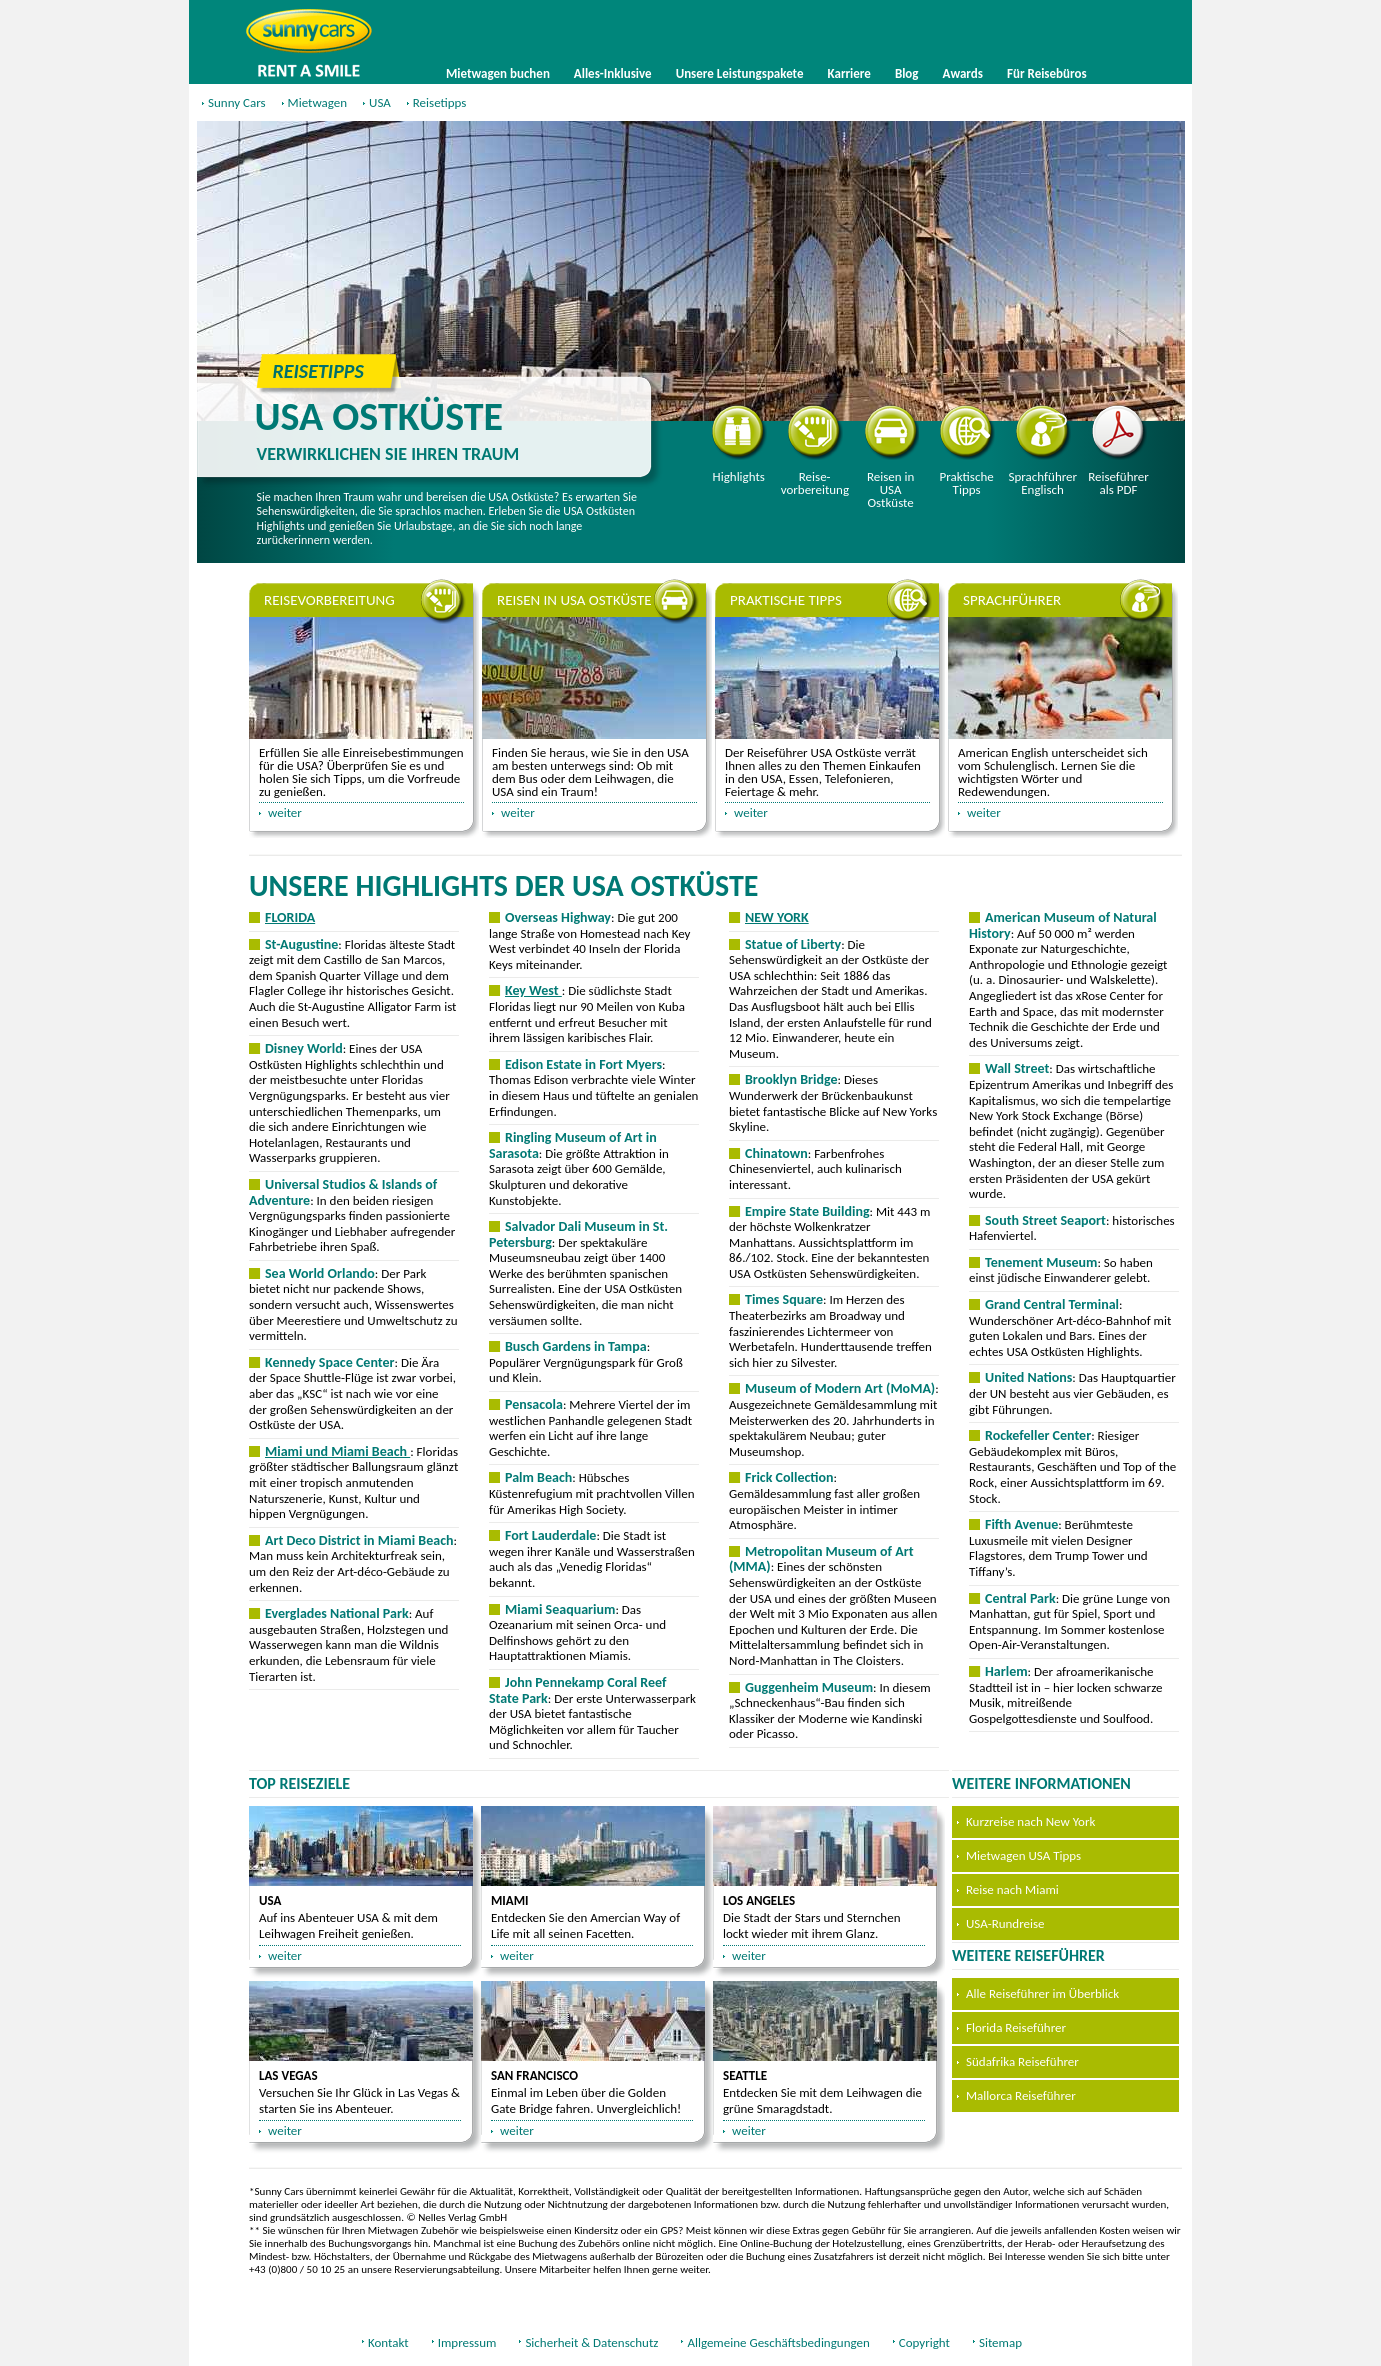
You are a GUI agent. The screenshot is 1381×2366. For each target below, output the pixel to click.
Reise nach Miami (1012, 1889)
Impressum (467, 2342)
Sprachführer (1012, 600)
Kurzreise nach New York (1030, 1821)
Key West (533, 990)
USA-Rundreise (1005, 1923)
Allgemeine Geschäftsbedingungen (778, 2342)
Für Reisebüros (1047, 73)
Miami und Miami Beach (337, 1451)
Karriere (849, 73)
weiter (285, 812)
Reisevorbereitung (815, 451)
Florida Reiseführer (1016, 2027)
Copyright (924, 2342)
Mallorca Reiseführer (1021, 2095)
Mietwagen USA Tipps (1023, 1855)
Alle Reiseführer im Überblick (1042, 1993)
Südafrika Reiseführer (1022, 2061)
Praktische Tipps (967, 451)
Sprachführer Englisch (1043, 451)
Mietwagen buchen (498, 73)
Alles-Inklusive (613, 73)
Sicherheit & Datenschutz (591, 2342)
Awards (963, 73)
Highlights (739, 444)
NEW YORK (777, 917)
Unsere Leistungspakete (740, 73)
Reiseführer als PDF (1118, 451)
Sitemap (1000, 2342)
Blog (907, 73)
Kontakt (388, 2342)
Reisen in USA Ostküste (891, 457)
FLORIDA (290, 917)
